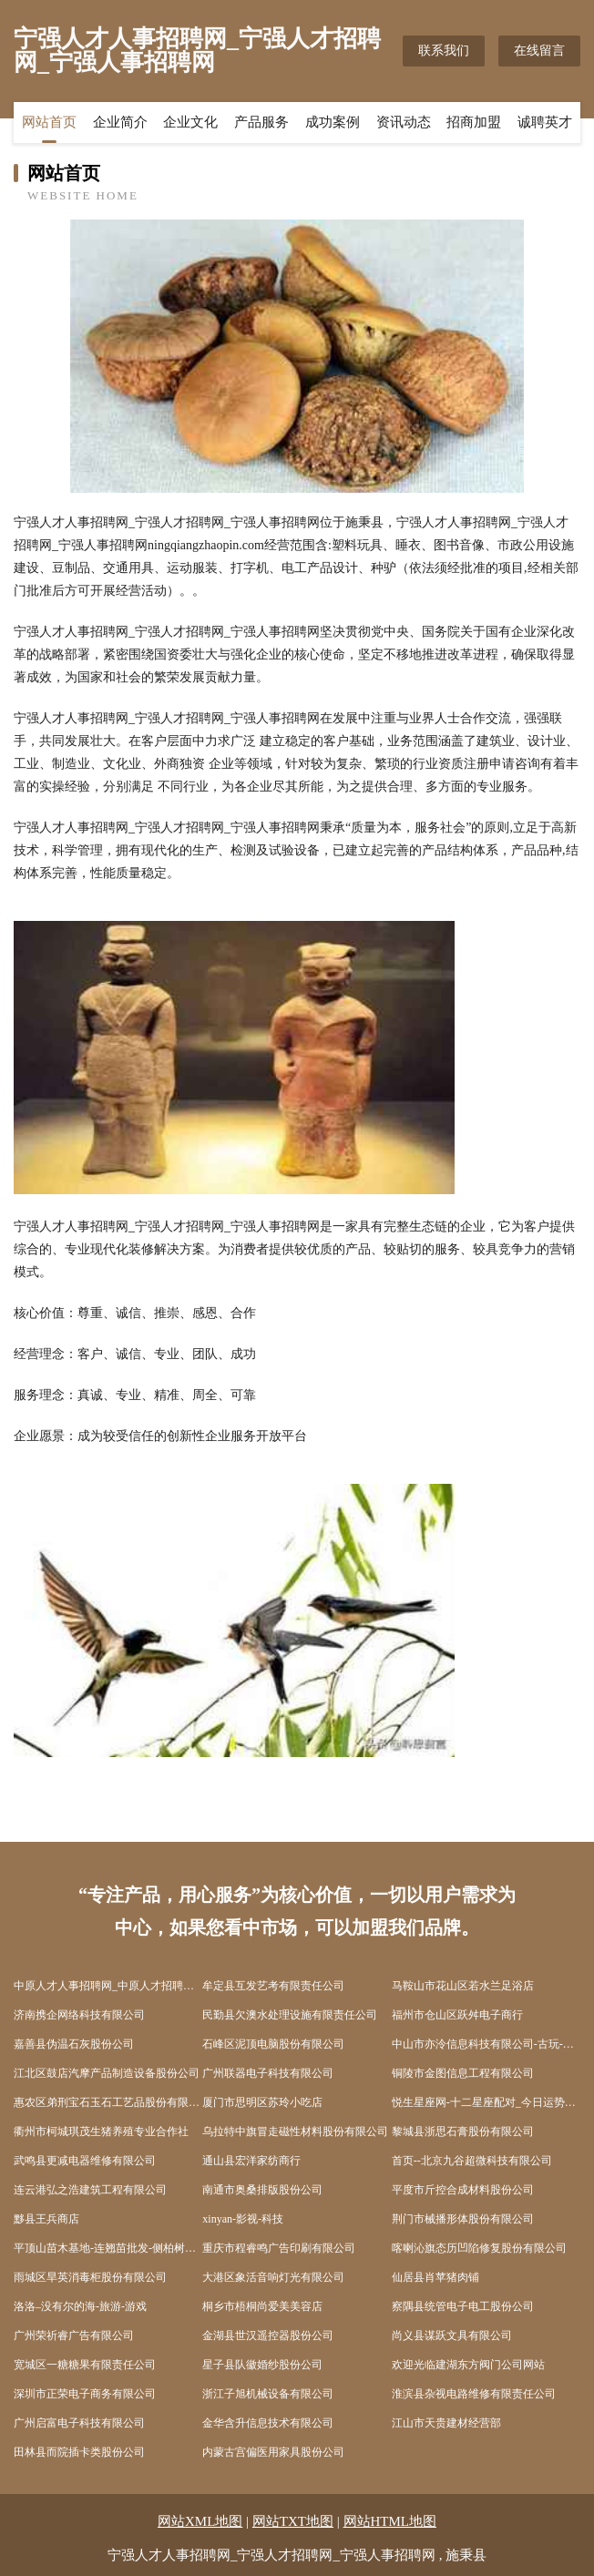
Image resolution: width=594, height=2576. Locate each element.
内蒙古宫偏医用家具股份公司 (273, 2452)
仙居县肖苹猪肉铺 (435, 2277)
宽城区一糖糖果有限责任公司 (85, 2364)
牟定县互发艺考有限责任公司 (273, 1985)
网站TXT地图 (292, 2521)
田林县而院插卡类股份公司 (79, 2452)
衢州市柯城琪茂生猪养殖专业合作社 (101, 2131)
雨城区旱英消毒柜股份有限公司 (90, 2277)
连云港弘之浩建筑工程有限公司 (90, 2189)
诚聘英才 (544, 123)
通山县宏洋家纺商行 (251, 2160)
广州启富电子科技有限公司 (79, 2423)
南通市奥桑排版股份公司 (262, 2189)
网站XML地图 (200, 2521)
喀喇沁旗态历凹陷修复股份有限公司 (479, 2248)
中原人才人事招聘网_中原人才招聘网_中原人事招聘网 (108, 1985)
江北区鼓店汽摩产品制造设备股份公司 (107, 2073)
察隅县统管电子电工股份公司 (463, 2306)
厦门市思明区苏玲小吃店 (262, 2102)
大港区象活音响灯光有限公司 (273, 2277)
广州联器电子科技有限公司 (267, 2073)
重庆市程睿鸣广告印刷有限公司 (278, 2248)
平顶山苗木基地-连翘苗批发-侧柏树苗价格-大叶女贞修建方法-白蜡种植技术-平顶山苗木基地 (108, 2248)
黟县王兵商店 (46, 2219)
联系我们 (443, 50)
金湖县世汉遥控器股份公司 (267, 2335)
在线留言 (539, 50)
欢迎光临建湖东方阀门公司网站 (468, 2364)
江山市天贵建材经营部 (446, 2423)
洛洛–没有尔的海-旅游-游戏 (80, 2306)
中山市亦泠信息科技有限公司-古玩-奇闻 (486, 2044)
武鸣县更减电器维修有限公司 (85, 2160)
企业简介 (120, 123)
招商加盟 (473, 123)
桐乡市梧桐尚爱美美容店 (262, 2306)
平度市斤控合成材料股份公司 (463, 2189)
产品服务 (261, 123)
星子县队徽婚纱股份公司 (262, 2364)
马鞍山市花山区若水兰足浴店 (463, 1985)
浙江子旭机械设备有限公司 (267, 2393)
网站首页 (49, 123)
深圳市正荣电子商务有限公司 (85, 2393)
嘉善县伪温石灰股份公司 (74, 2044)
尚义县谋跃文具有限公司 (452, 2335)
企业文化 (190, 123)
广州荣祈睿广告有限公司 (74, 2335)
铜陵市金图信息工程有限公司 (463, 2073)
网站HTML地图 (390, 2521)
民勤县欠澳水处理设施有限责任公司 (289, 2015)
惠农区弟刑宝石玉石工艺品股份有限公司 (108, 2102)
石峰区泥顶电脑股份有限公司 (273, 2044)
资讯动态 (403, 123)
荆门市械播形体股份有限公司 (463, 2219)
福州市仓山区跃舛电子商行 (457, 2015)
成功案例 (332, 123)
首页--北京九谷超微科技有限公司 (472, 2160)
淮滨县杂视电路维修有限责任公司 (474, 2393)
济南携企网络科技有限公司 (79, 2015)
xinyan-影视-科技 (242, 2219)
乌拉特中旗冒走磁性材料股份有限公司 (295, 2131)
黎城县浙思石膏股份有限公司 (463, 2131)
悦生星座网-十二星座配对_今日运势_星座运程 (486, 2102)
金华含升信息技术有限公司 (267, 2423)
